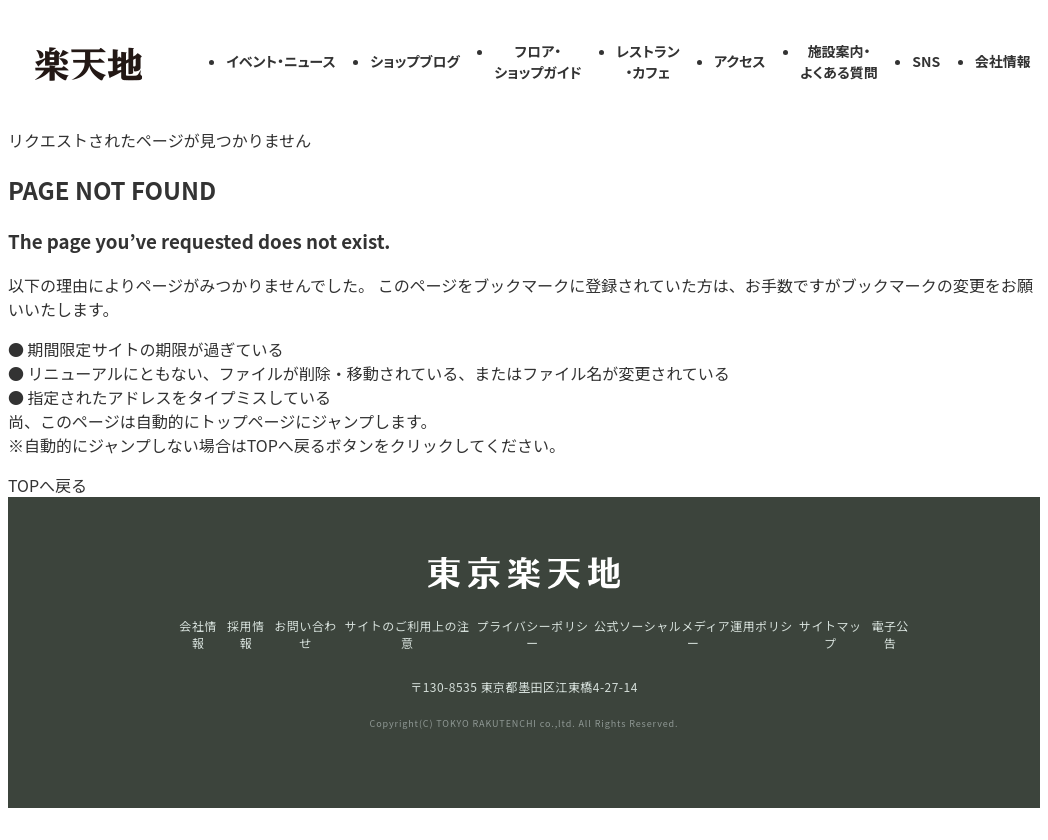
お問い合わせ (305, 634)
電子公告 (889, 634)
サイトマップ (830, 634)
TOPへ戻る (47, 485)
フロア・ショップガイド (537, 61)
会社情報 (1003, 61)
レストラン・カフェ (648, 61)
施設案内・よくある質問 (839, 61)
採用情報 (245, 634)
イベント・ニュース (281, 61)
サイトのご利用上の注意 (407, 634)
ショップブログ (415, 61)
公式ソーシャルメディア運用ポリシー (693, 634)
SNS (926, 61)
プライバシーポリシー (533, 634)
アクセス (739, 61)
